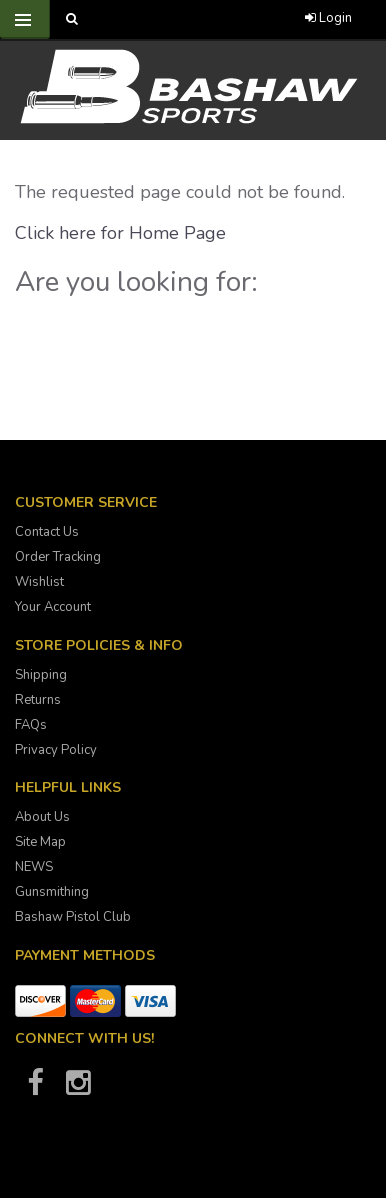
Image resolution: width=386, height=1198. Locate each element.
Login (328, 18)
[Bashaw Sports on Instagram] (78, 1089)
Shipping (41, 675)
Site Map (40, 842)
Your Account (53, 607)
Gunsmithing (52, 892)
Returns (38, 700)
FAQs (31, 725)
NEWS (34, 867)
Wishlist (39, 582)
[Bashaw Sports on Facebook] (35, 1089)
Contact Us (47, 532)
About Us (42, 817)
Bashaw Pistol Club (73, 917)
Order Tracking (58, 557)
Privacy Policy (56, 750)
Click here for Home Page (120, 233)
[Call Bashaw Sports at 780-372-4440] (173, 19)
